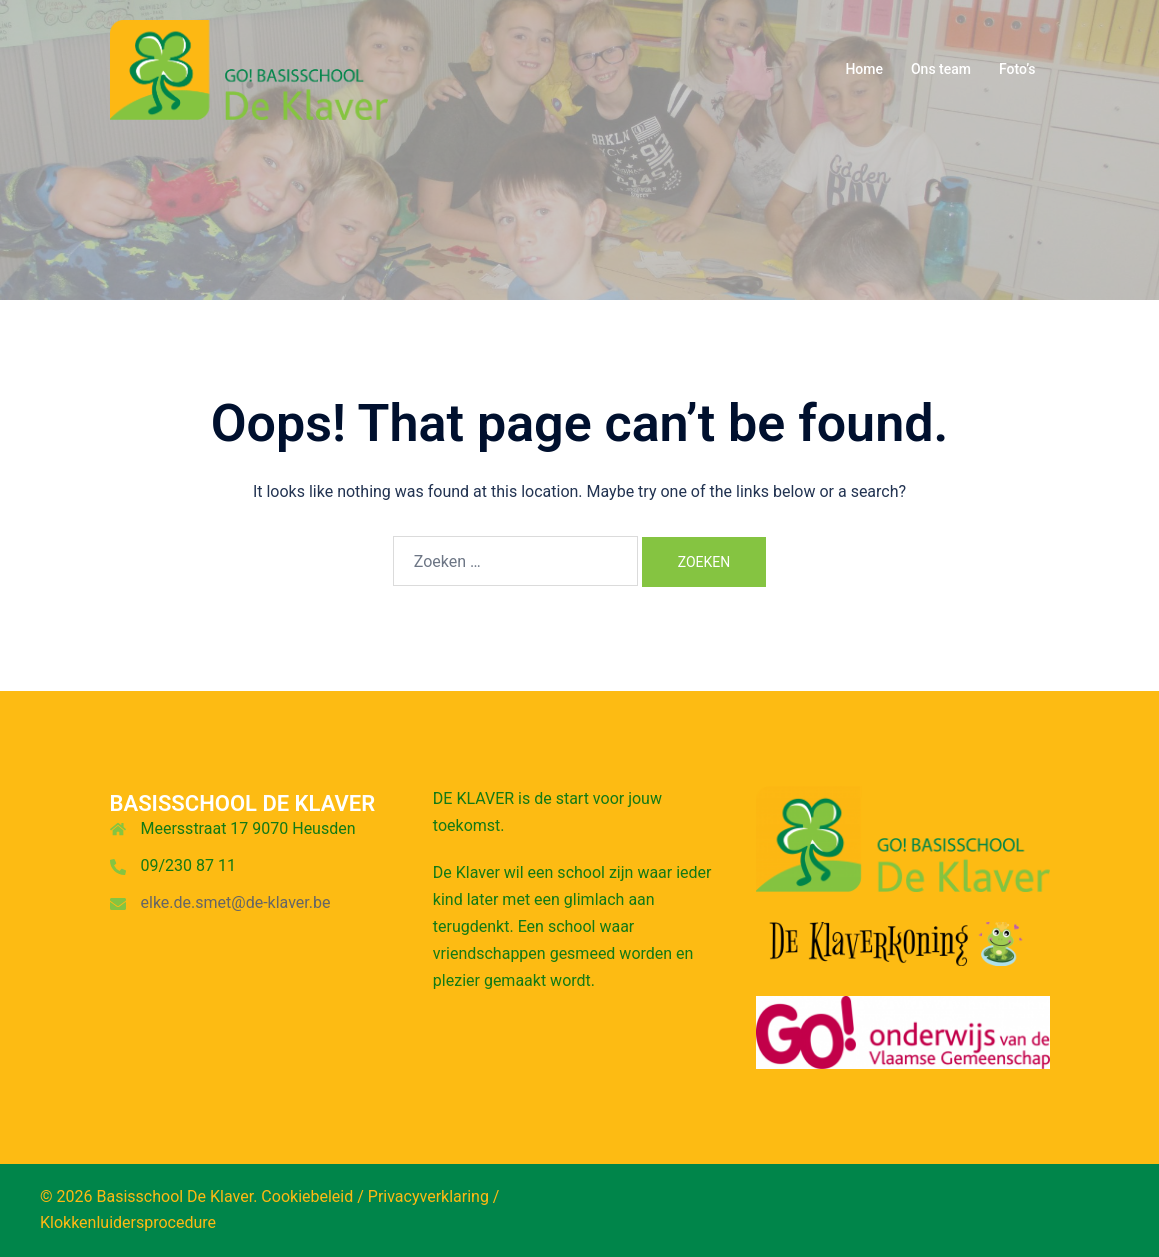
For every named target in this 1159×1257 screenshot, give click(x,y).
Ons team (941, 69)
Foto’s (1017, 69)
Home (864, 69)
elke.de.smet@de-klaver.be (236, 902)
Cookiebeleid (307, 1196)
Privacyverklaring (428, 1196)
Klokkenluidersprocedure (128, 1222)
